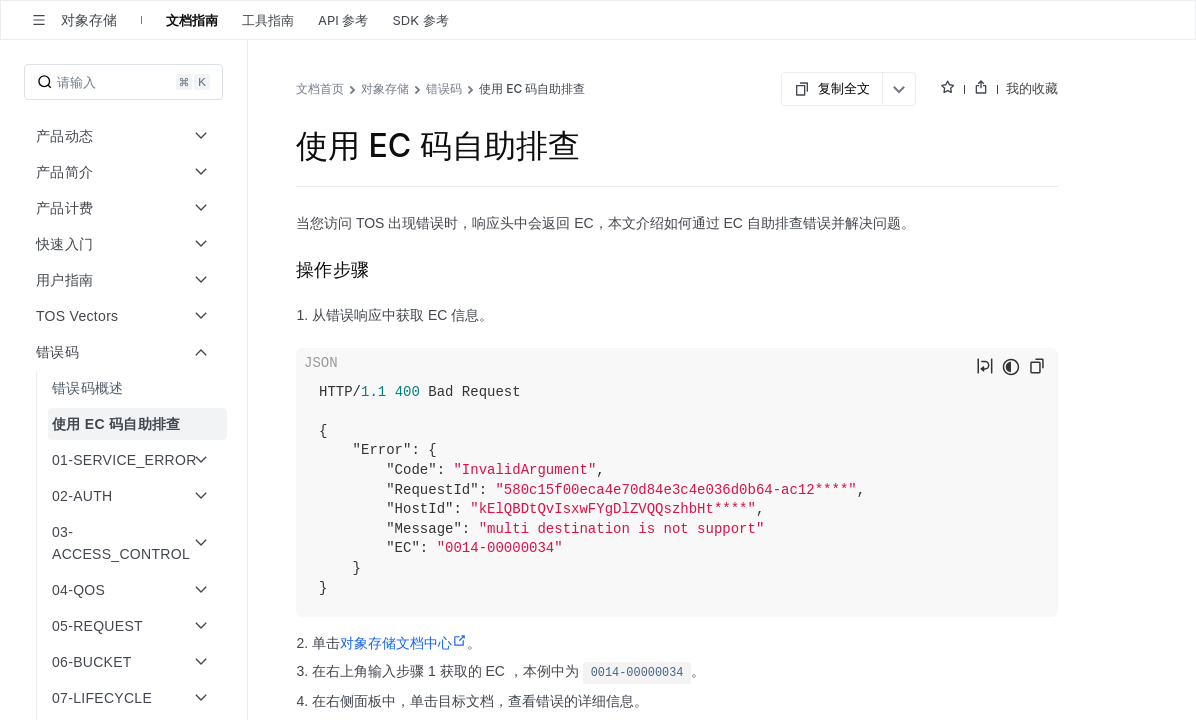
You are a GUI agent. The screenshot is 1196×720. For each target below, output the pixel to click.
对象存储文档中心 (403, 643)
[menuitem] (125, 388)
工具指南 (268, 20)
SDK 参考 (420, 20)
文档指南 (192, 20)
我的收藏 (1032, 88)
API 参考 (343, 20)
